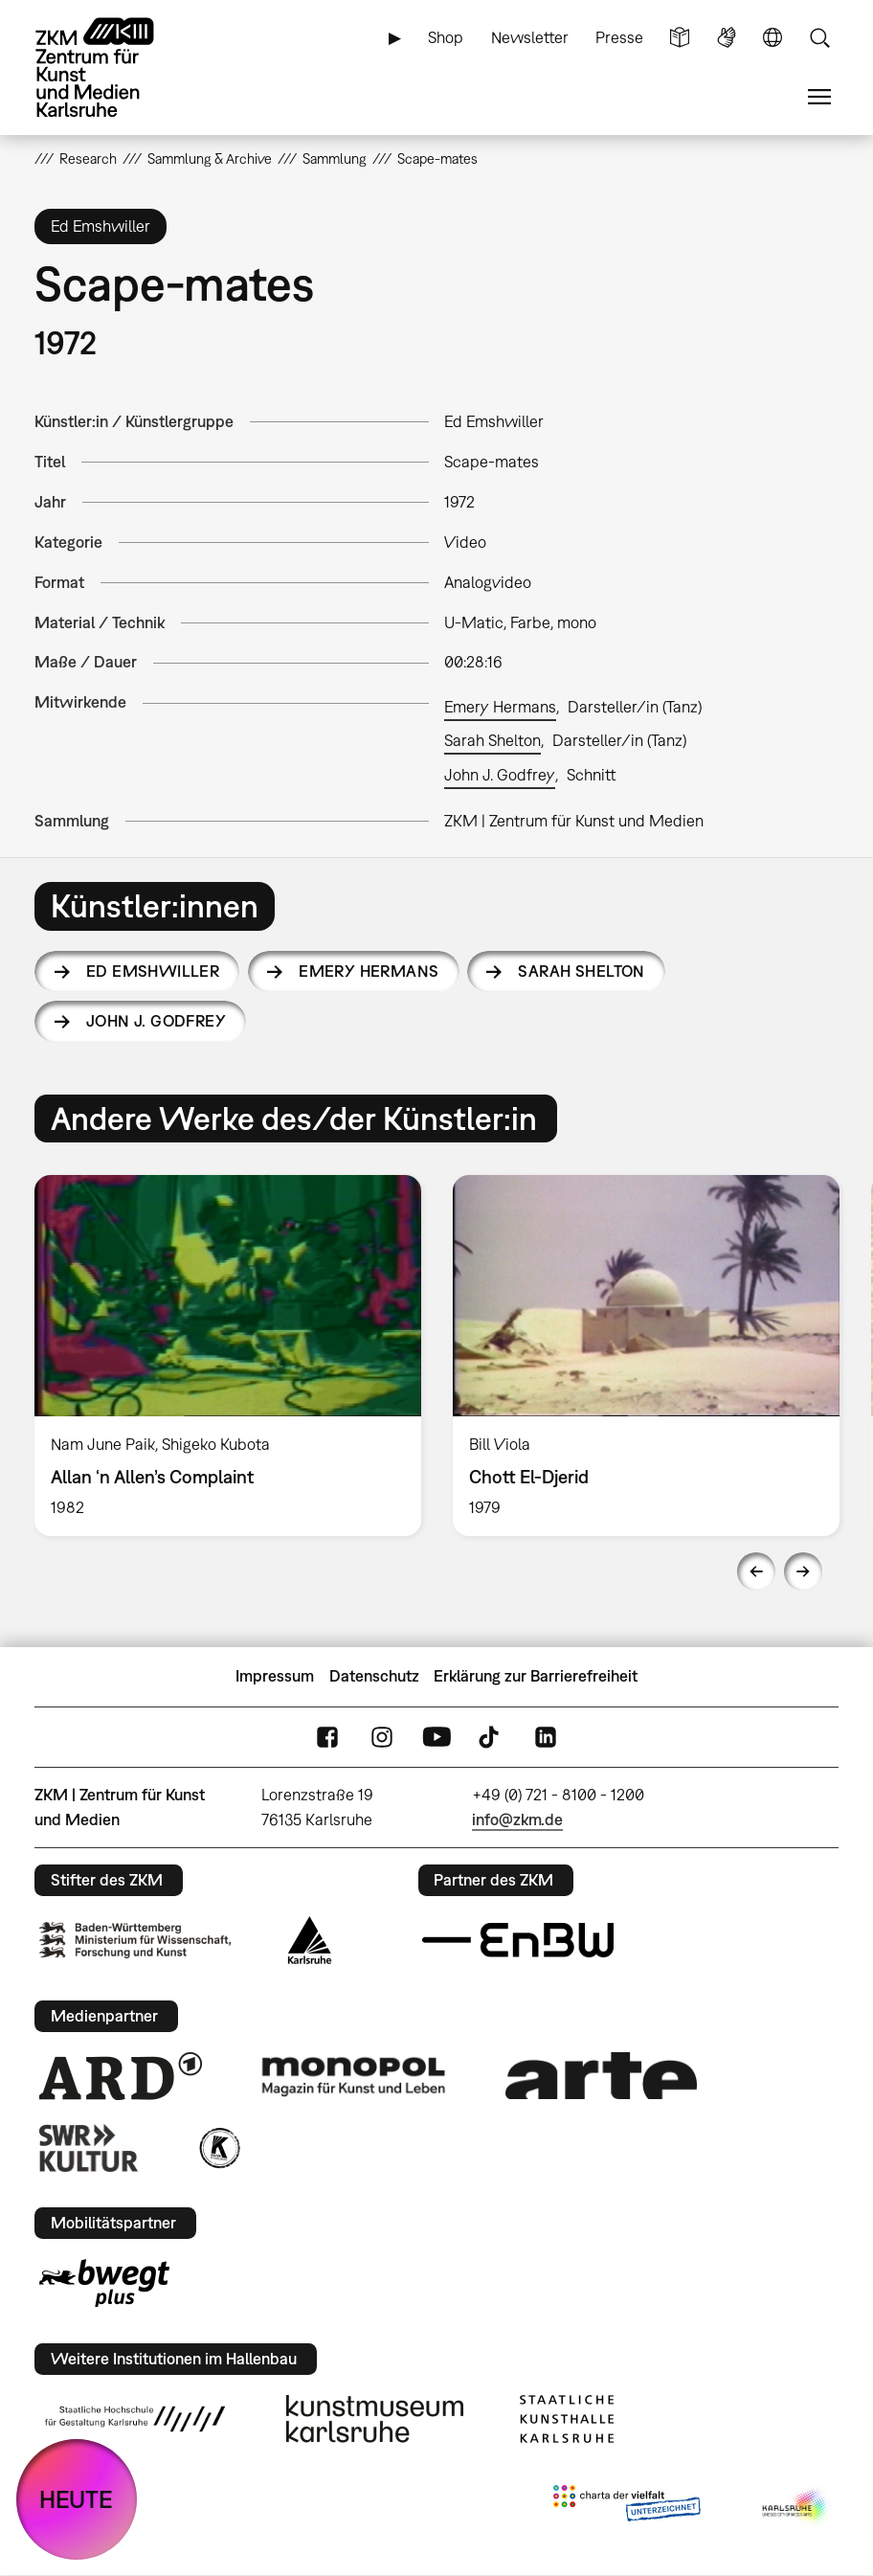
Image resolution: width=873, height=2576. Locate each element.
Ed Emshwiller (152, 971)
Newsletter (530, 37)
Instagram (382, 1736)
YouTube (436, 1736)
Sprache (772, 37)
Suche (819, 37)
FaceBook (327, 1736)
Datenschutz (374, 1675)
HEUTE (76, 2499)
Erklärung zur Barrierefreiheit (536, 1675)
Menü (819, 97)
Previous (756, 1571)
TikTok (491, 1736)
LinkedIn (545, 1736)
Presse (619, 37)
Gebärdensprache (726, 37)
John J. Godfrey (499, 774)
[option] (228, 1355)
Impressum (274, 1675)
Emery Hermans (500, 706)
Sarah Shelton (492, 740)
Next (803, 1571)
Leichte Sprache (679, 37)
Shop (445, 37)
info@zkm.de (517, 1819)
